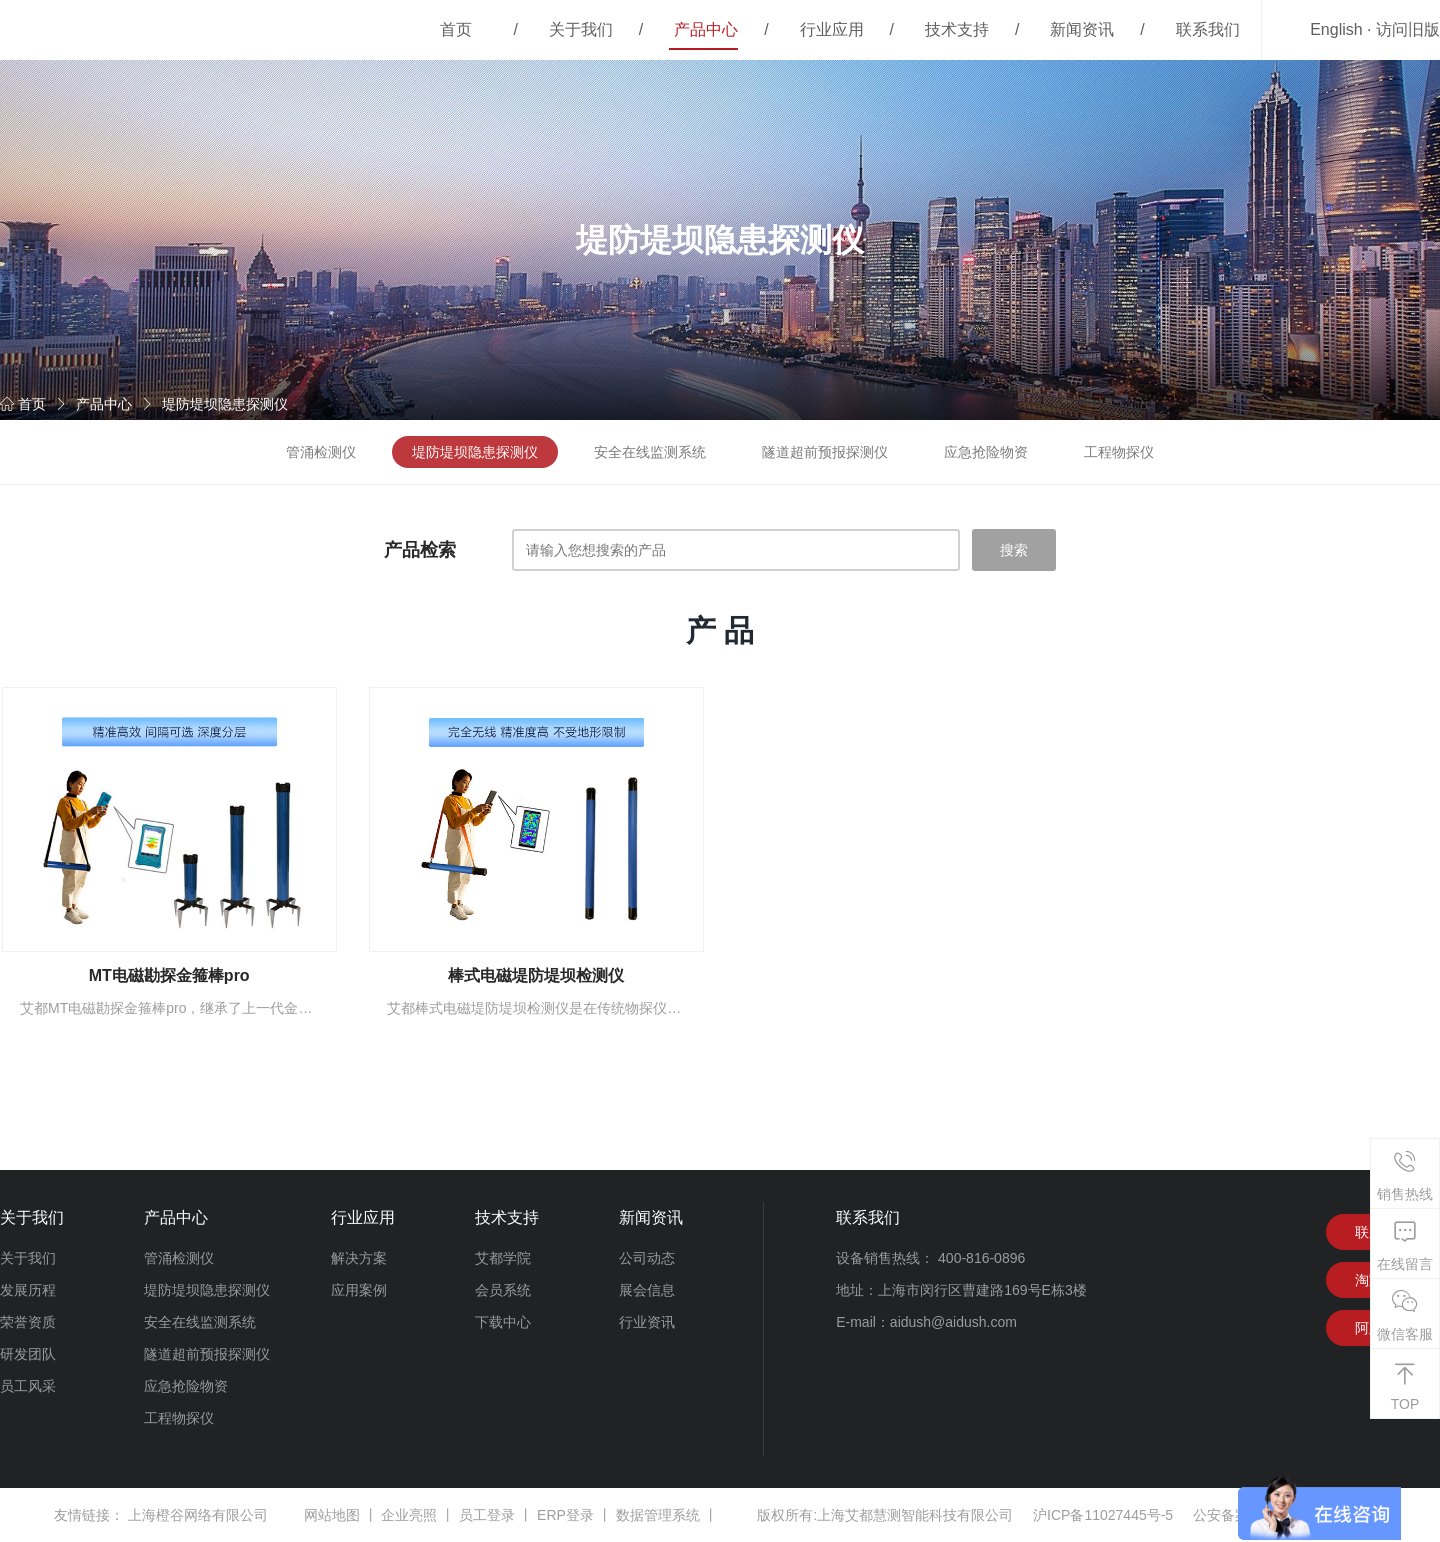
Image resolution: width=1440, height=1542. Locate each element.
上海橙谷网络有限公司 (198, 1515)
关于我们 (581, 29)
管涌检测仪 (321, 452)
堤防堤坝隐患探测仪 (225, 404)
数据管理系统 (658, 1515)
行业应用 (832, 29)
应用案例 (359, 1290)
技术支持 (957, 29)
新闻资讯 (1082, 29)
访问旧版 (1408, 29)
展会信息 (647, 1290)
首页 (456, 29)
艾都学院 (503, 1258)
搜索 (1014, 550)
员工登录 (487, 1515)
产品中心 (706, 29)
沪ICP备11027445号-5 (1103, 1515)
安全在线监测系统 (650, 452)
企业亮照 (409, 1515)
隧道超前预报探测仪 (825, 452)
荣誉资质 (28, 1322)
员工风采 (28, 1386)
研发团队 (28, 1354)
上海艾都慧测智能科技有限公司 (915, 1515)
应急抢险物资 (986, 452)
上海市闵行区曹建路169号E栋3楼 (982, 1290)
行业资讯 (647, 1322)
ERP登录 (565, 1515)
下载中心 (503, 1322)
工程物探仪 (1119, 452)
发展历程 (28, 1290)
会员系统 (503, 1290)
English (1336, 29)
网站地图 (332, 1515)
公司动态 (647, 1258)
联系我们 (1208, 29)
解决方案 (359, 1258)
